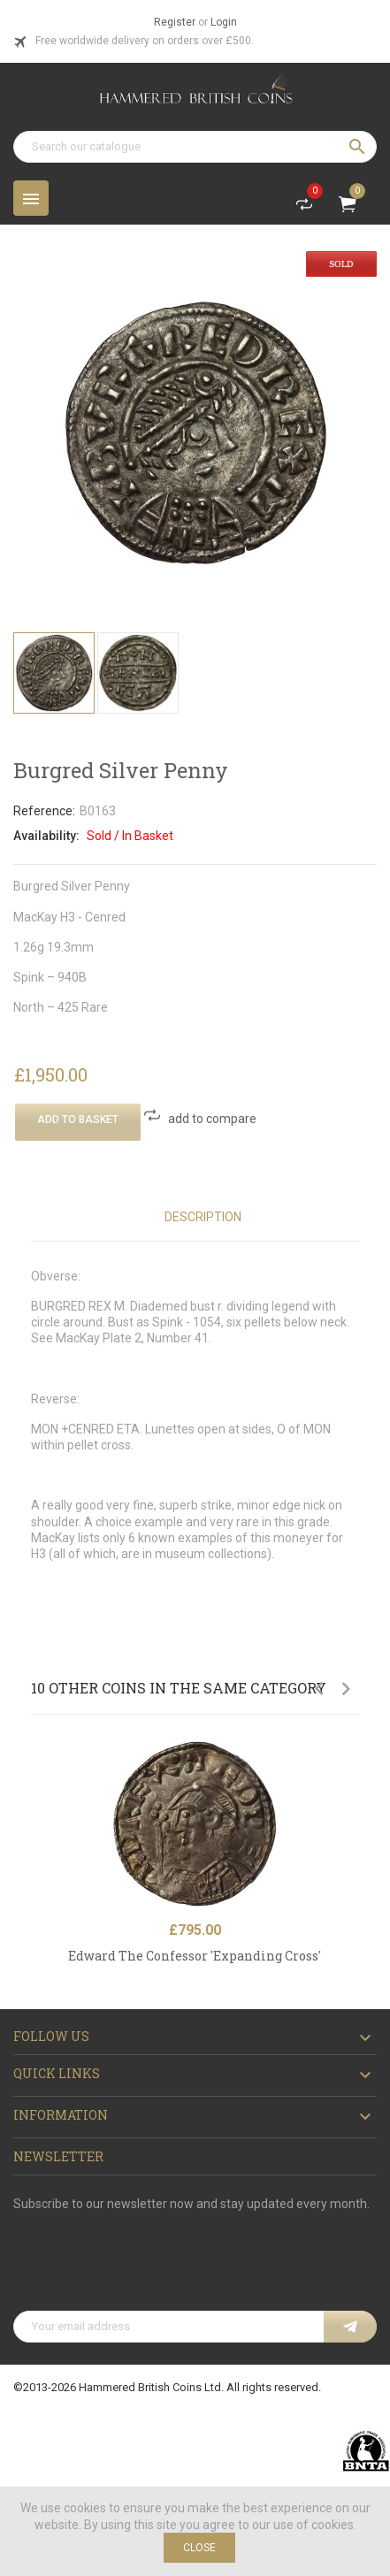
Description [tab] (202, 1217)
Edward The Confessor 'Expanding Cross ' (194, 1955)
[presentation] (147, 2267)
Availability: (46, 836)
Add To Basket (78, 1119)
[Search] (195, 147)
